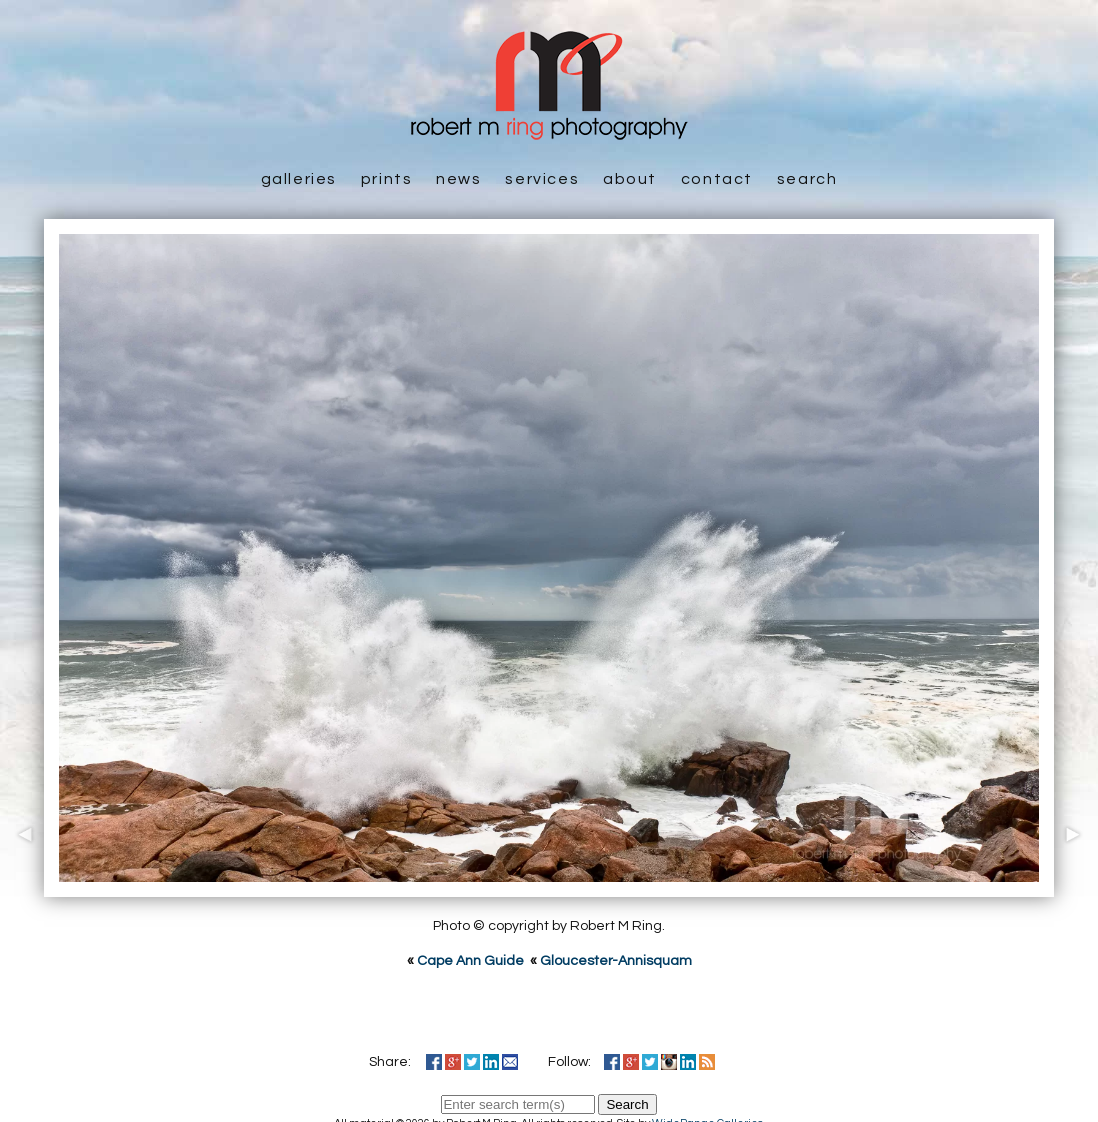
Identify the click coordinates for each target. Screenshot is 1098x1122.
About (630, 179)
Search (807, 179)
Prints (387, 179)
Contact (717, 179)
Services (542, 179)
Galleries (299, 179)
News (458, 179)
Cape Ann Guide (470, 961)
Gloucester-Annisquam (616, 961)
